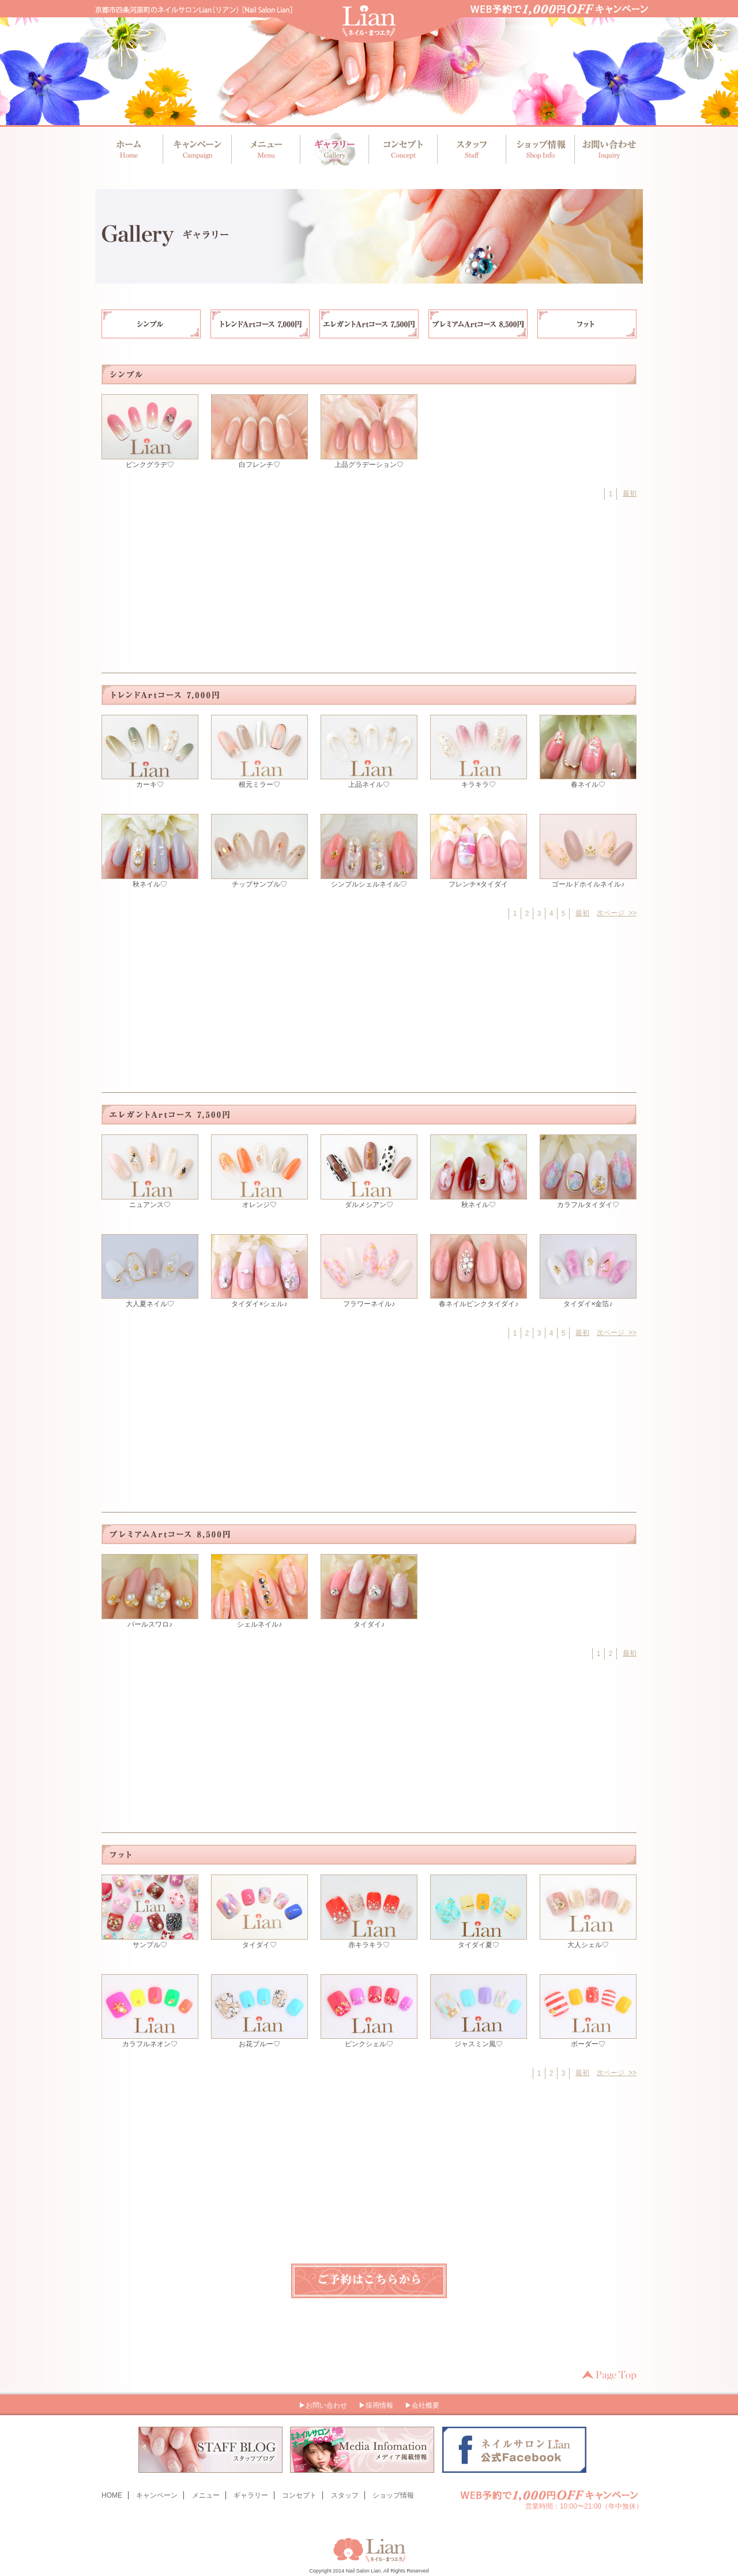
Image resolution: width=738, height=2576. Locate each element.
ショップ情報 (537, 149)
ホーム (129, 149)
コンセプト (401, 149)
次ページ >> (617, 913)
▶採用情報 (376, 2405)
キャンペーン (197, 149)
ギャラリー (333, 149)
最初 (630, 493)
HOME (111, 2495)
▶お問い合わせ (323, 2405)
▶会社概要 (422, 2405)
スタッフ (469, 149)
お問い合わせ (605, 149)
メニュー (265, 149)
